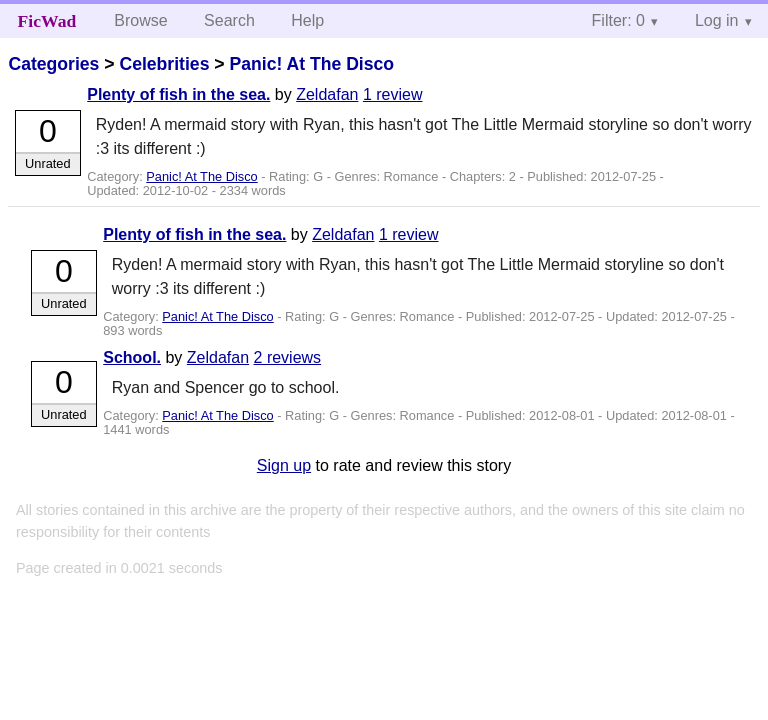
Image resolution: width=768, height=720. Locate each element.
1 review (393, 94)
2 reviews (288, 357)
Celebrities (164, 64)
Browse (140, 20)
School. (132, 357)
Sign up (284, 465)
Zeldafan (327, 94)
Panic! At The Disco (311, 64)
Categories (53, 64)
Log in (717, 20)
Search (229, 20)
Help (307, 20)
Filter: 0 (618, 20)
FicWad (47, 21)
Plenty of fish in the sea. (178, 94)
